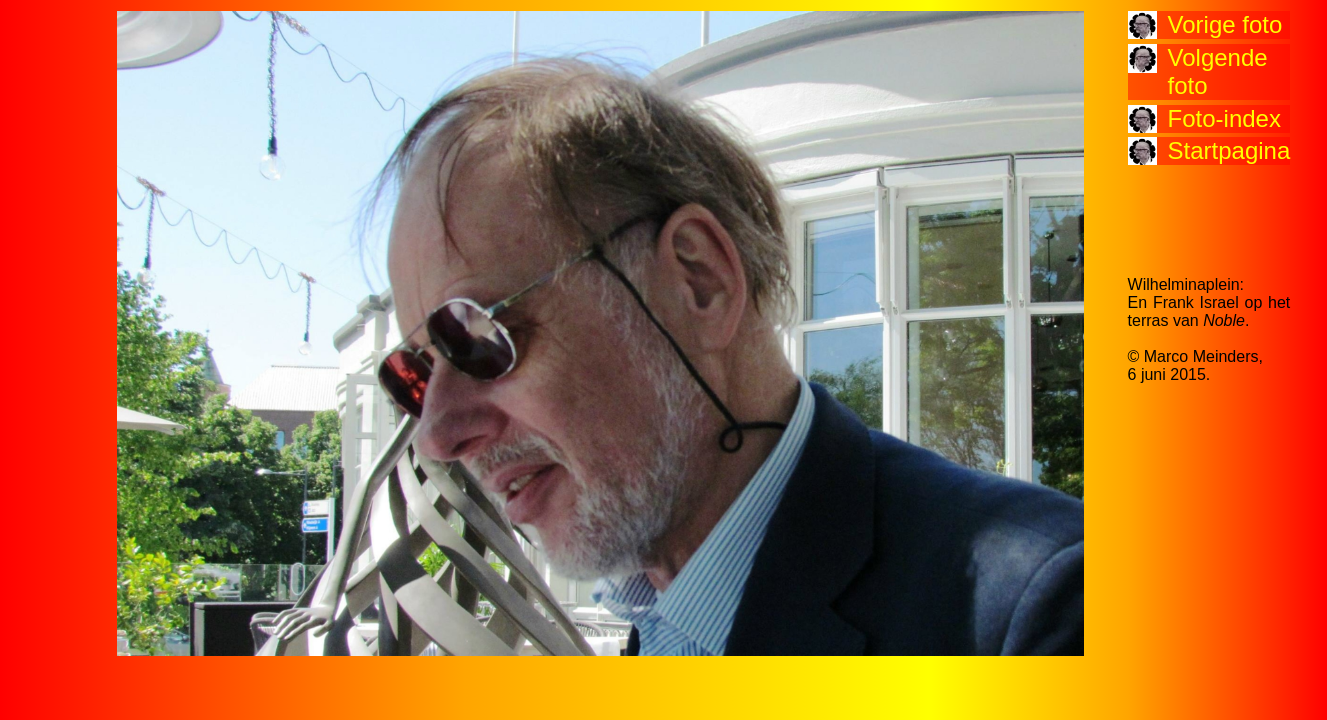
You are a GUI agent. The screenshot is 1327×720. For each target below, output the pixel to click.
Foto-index (1224, 118)
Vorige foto (1225, 24)
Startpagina (1229, 150)
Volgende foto (1218, 71)
